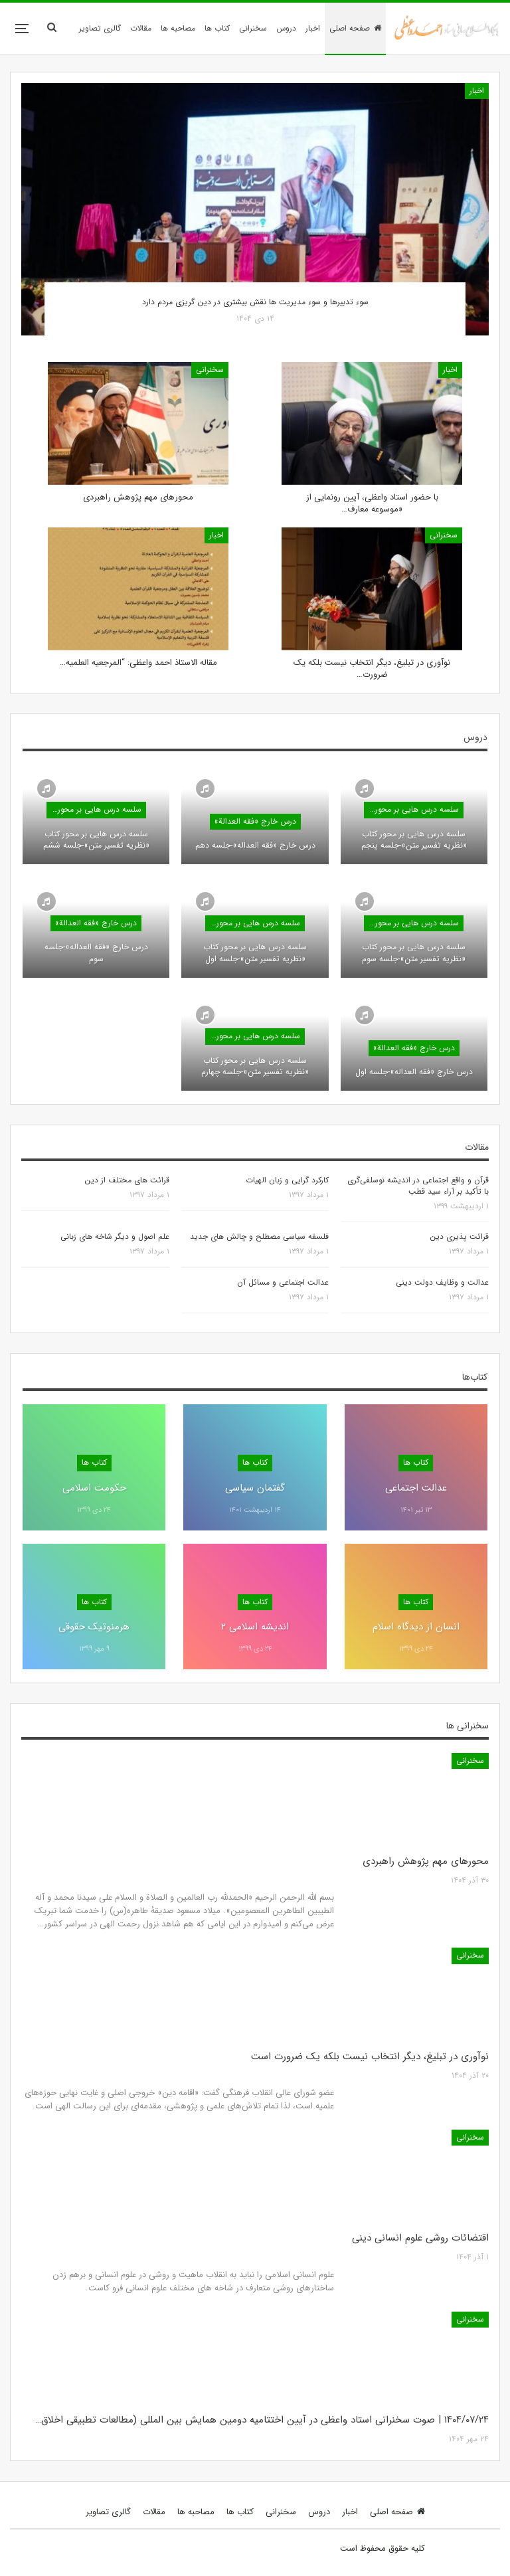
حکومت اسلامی (94, 1488)
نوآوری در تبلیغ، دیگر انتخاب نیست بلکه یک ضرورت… (372, 669)
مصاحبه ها (178, 28)
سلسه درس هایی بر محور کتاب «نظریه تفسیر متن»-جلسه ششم (96, 839)
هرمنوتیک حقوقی (93, 1627)
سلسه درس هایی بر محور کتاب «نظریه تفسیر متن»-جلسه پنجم (414, 839)
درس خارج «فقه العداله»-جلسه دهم (255, 845)
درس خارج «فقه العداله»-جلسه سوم (96, 952)
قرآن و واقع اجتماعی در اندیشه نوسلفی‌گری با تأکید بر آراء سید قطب (418, 1186)
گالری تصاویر (100, 28)
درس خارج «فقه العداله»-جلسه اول (414, 1071)
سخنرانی (253, 28)
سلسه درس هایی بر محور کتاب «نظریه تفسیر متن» (411, 809)
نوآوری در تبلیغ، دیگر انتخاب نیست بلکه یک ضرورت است (370, 2057)
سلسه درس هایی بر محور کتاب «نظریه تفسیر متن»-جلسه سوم (414, 952)
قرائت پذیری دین (459, 1236)
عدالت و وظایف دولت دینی (442, 1282)
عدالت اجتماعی (416, 1488)
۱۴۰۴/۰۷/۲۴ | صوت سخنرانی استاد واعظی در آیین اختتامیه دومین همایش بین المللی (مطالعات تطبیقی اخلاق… (262, 2420)
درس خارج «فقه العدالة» (255, 821)
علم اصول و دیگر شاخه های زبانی (114, 1236)
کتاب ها (217, 28)
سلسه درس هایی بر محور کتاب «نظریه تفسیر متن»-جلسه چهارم (255, 1066)
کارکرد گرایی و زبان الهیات (287, 1180)
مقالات (140, 28)
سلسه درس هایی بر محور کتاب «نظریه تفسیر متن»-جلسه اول (255, 952)
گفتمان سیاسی (255, 1488)
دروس (286, 28)
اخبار (312, 28)
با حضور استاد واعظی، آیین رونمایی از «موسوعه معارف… (372, 503)
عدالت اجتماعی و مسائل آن (283, 1282)
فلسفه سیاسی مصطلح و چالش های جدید (259, 1236)
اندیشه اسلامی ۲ (255, 1627)
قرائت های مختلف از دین (126, 1180)
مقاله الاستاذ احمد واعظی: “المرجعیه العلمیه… (138, 663)
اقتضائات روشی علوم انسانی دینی (420, 2238)
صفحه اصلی (355, 28)
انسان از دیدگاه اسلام (416, 1627)
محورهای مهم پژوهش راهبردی (138, 497)
